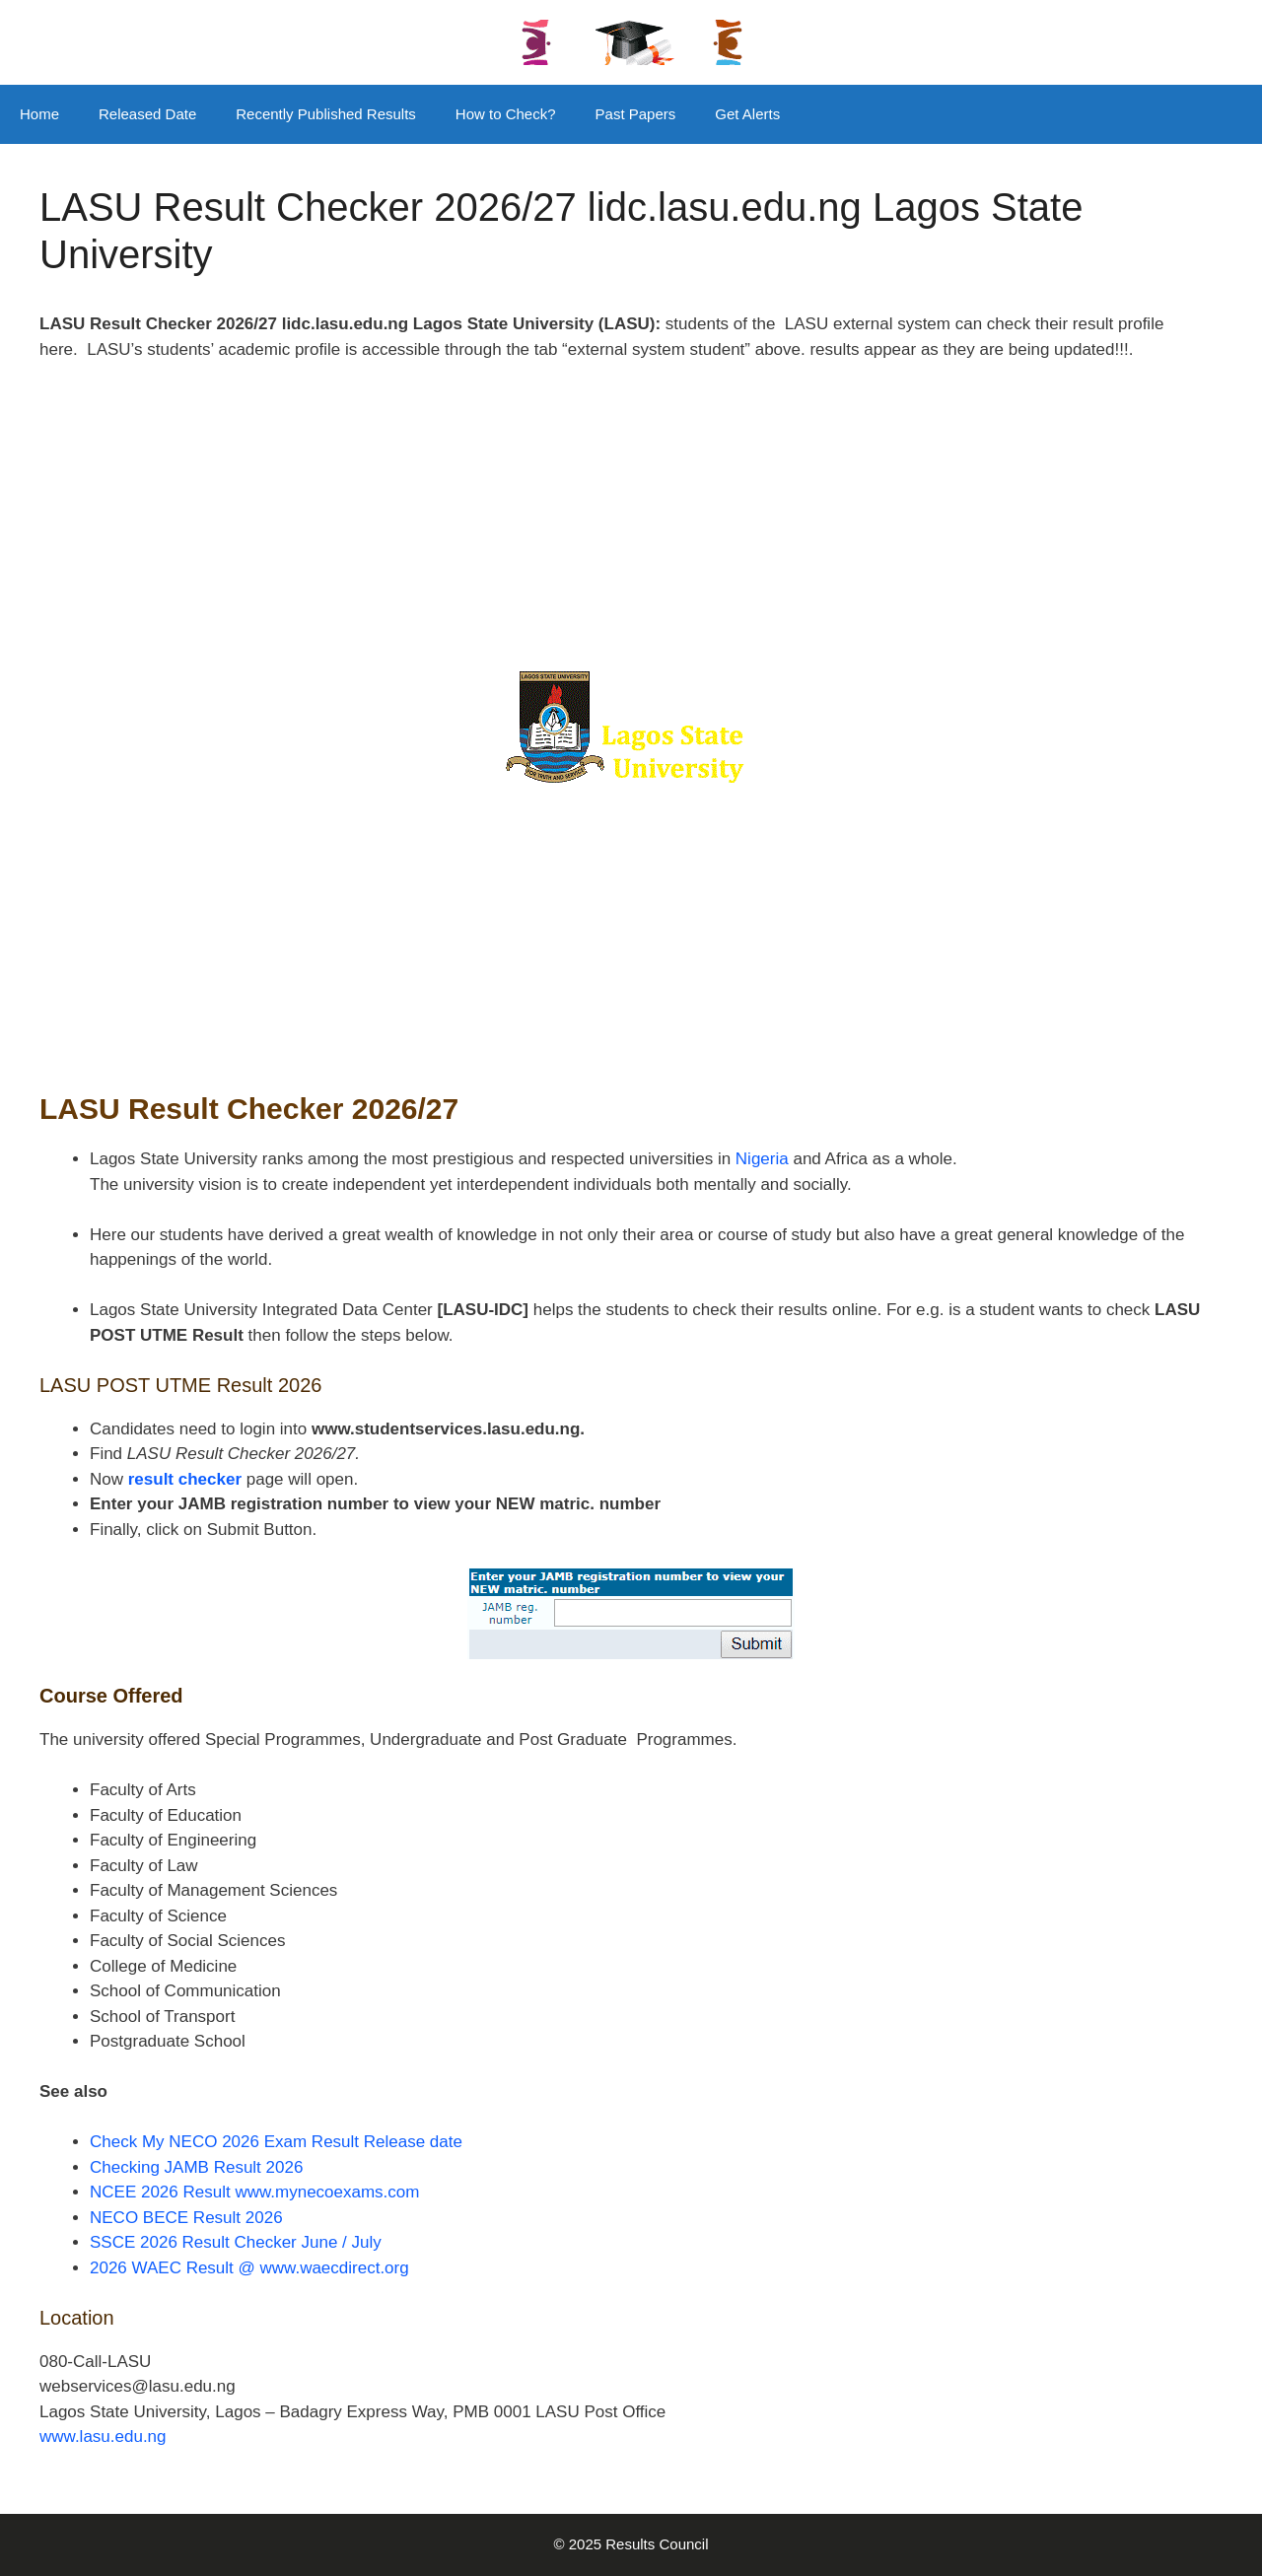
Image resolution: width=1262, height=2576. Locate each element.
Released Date (147, 113)
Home (39, 113)
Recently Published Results (326, 113)
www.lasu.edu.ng (103, 2436)
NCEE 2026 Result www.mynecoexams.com (254, 2192)
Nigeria (760, 1158)
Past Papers (636, 113)
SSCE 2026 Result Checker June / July (236, 2242)
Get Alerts (747, 113)
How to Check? (506, 113)
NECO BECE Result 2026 (186, 2217)
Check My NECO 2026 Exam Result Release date (276, 2141)
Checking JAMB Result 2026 (196, 2167)
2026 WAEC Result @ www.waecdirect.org (249, 2268)
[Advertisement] (631, 525)
